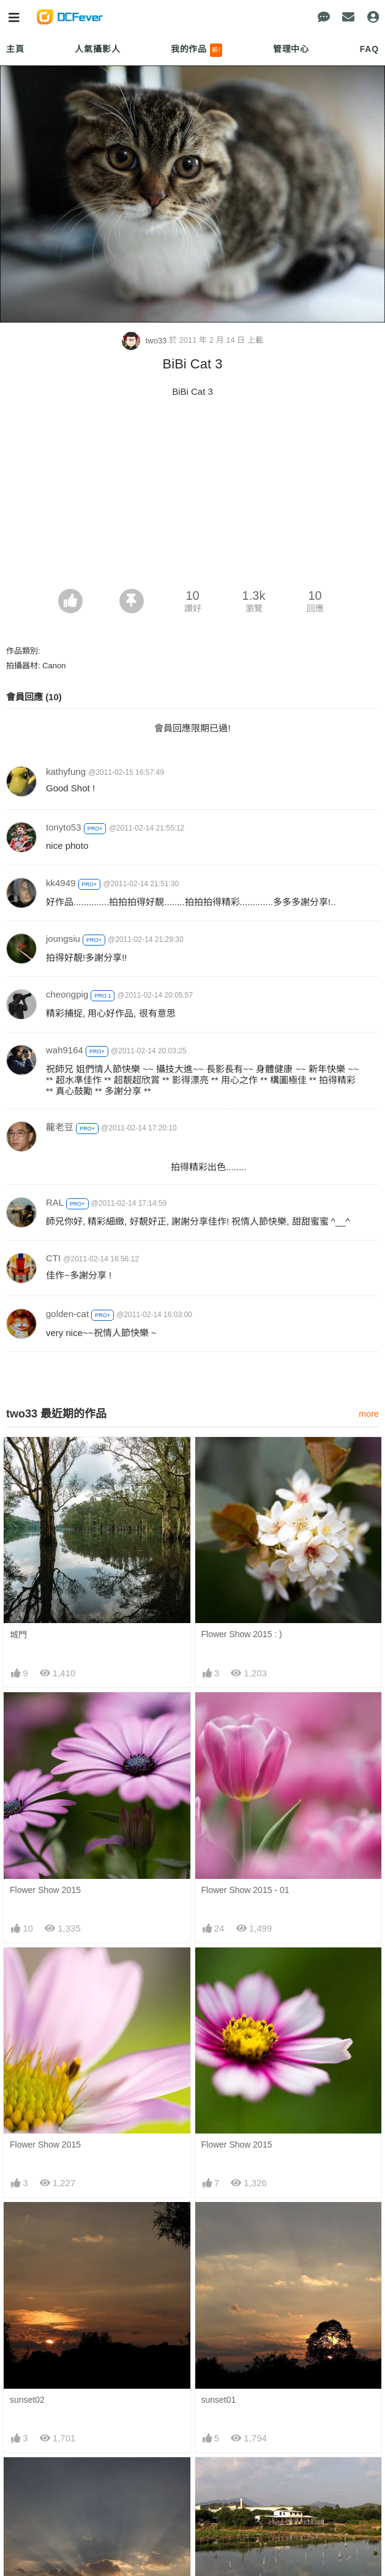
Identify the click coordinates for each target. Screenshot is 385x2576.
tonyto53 (63, 827)
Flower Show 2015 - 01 (245, 1890)
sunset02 (27, 2400)
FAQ (369, 49)
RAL (55, 1202)
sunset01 (218, 2400)
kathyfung (66, 771)
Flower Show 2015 (45, 1890)
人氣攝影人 (97, 49)
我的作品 (197, 50)
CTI (53, 1258)
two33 (145, 340)
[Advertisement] (192, 497)
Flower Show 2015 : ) (241, 1634)
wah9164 (64, 1050)
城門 (18, 1635)
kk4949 (60, 883)
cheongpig (67, 994)
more (369, 1414)
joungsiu (63, 938)
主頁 (15, 49)
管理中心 (291, 49)
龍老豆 (59, 1127)
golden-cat (67, 1314)
